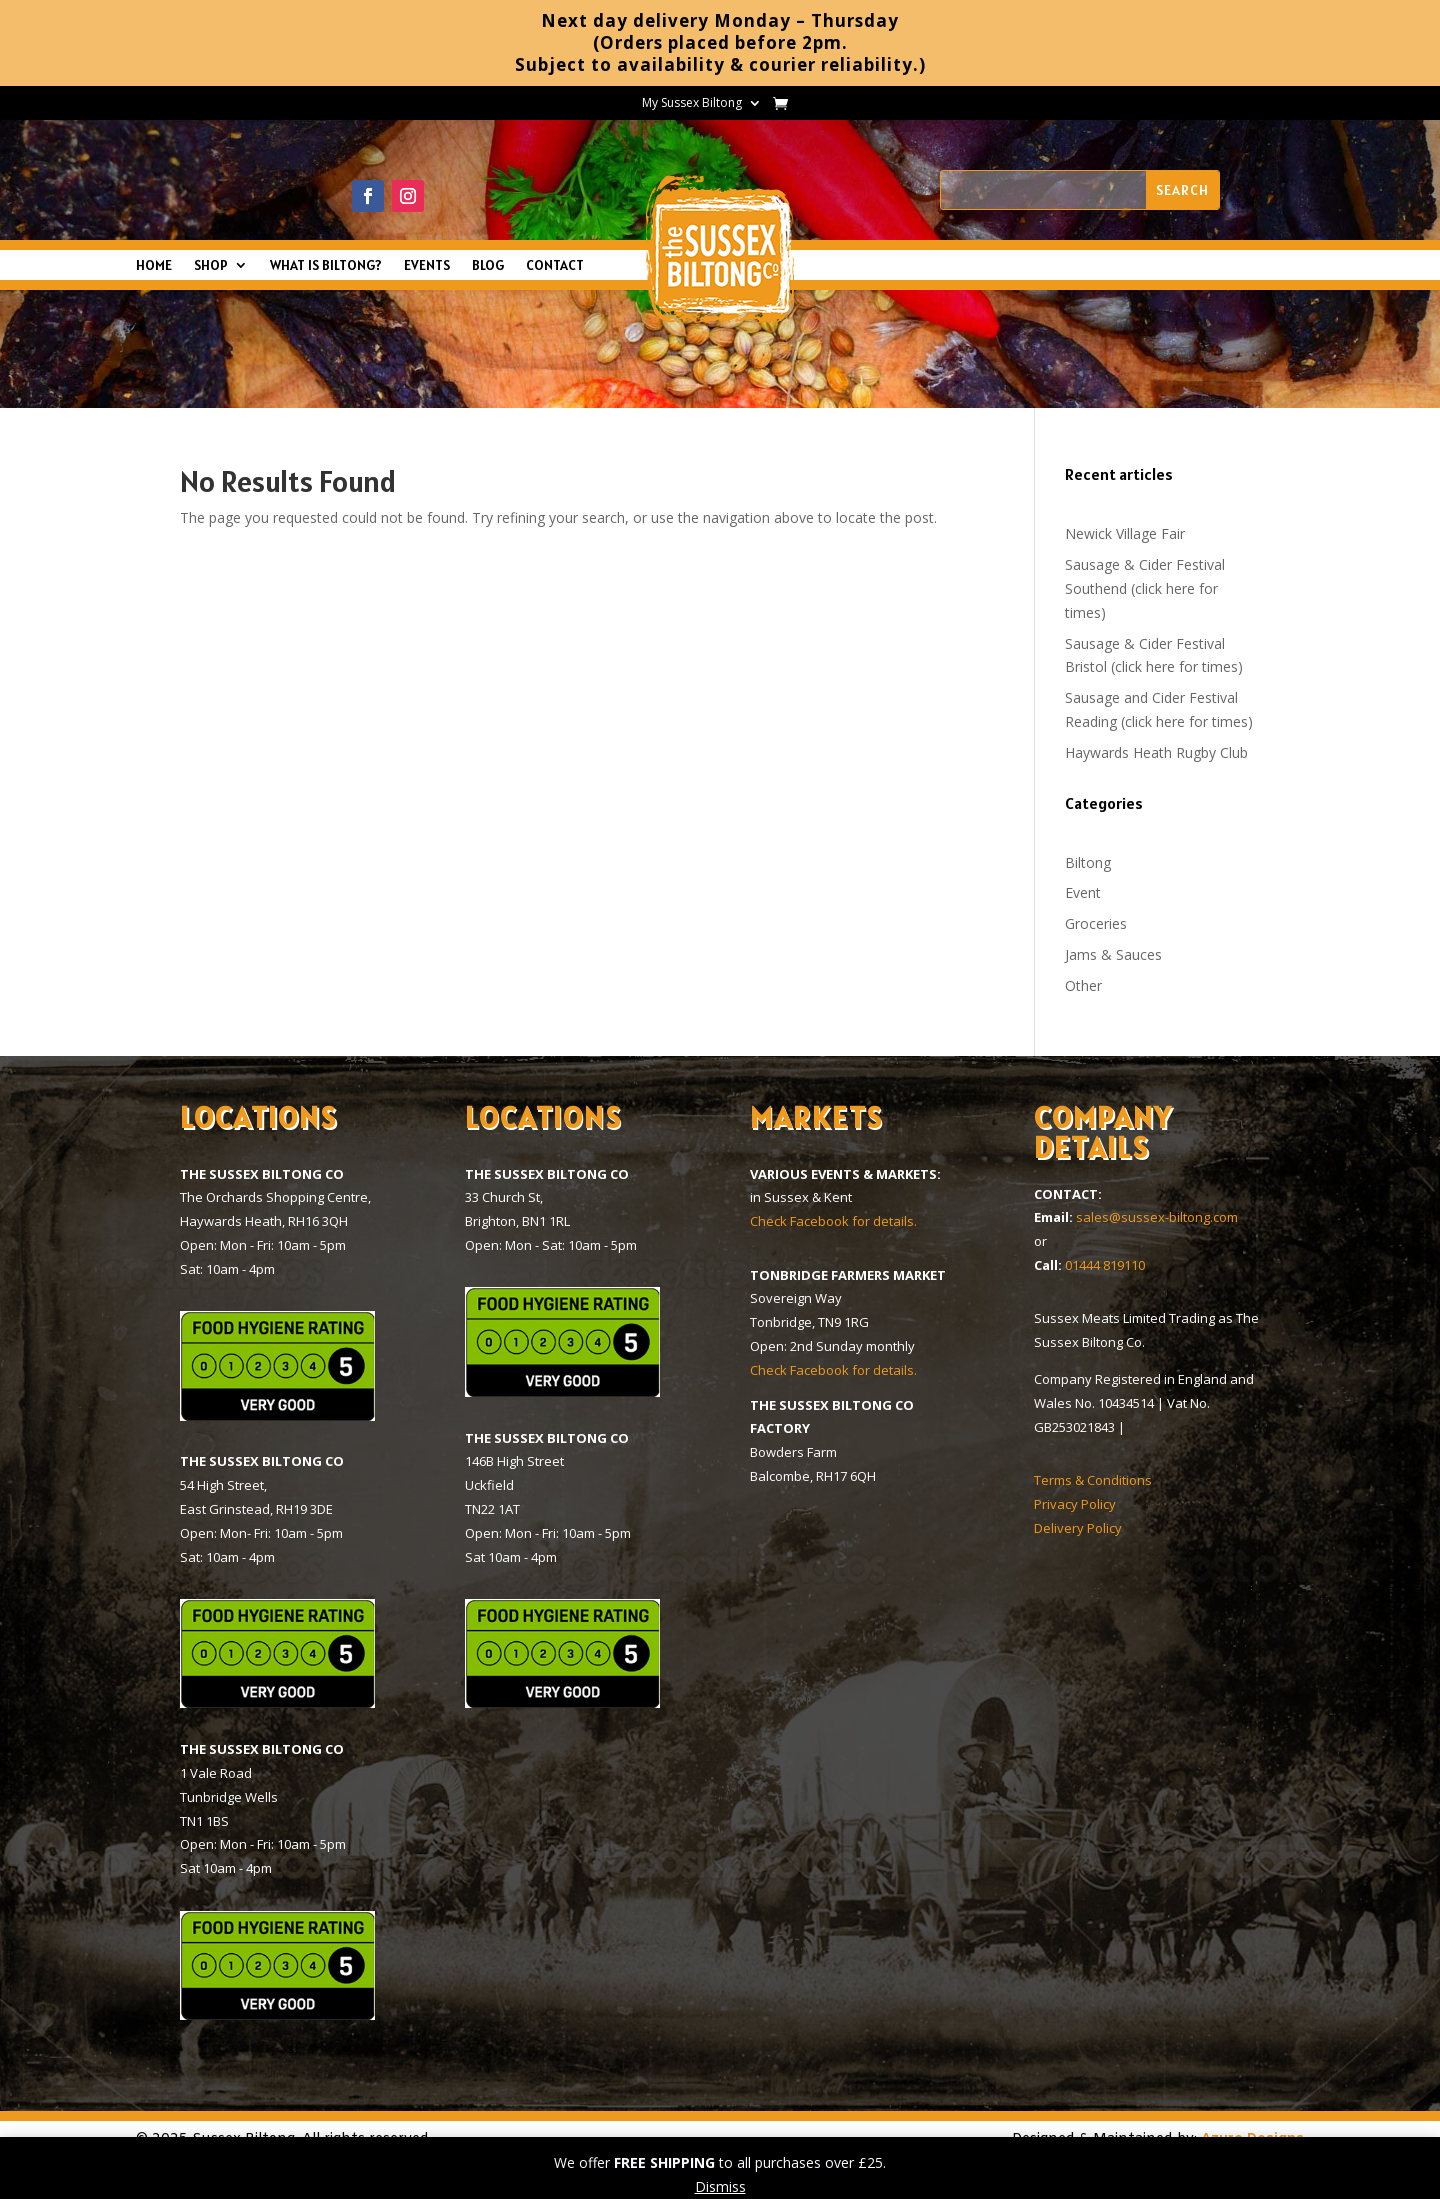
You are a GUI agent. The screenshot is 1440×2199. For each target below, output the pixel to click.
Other (1083, 985)
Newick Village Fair (1125, 533)
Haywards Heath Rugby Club (1156, 752)
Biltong (1088, 862)
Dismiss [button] (720, 2186)
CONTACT (555, 266)
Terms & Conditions (1093, 1480)
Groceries (1096, 923)
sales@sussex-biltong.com (1157, 1217)
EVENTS (427, 266)
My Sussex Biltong (692, 103)
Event (1083, 892)
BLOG (488, 266)
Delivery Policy (1078, 1528)
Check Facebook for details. (833, 1221)
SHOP (211, 266)
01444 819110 (1105, 1265)
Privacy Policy (1075, 1504)
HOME (154, 266)
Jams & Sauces (1113, 954)
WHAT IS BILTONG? (326, 266)
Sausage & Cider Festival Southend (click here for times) (1145, 588)
